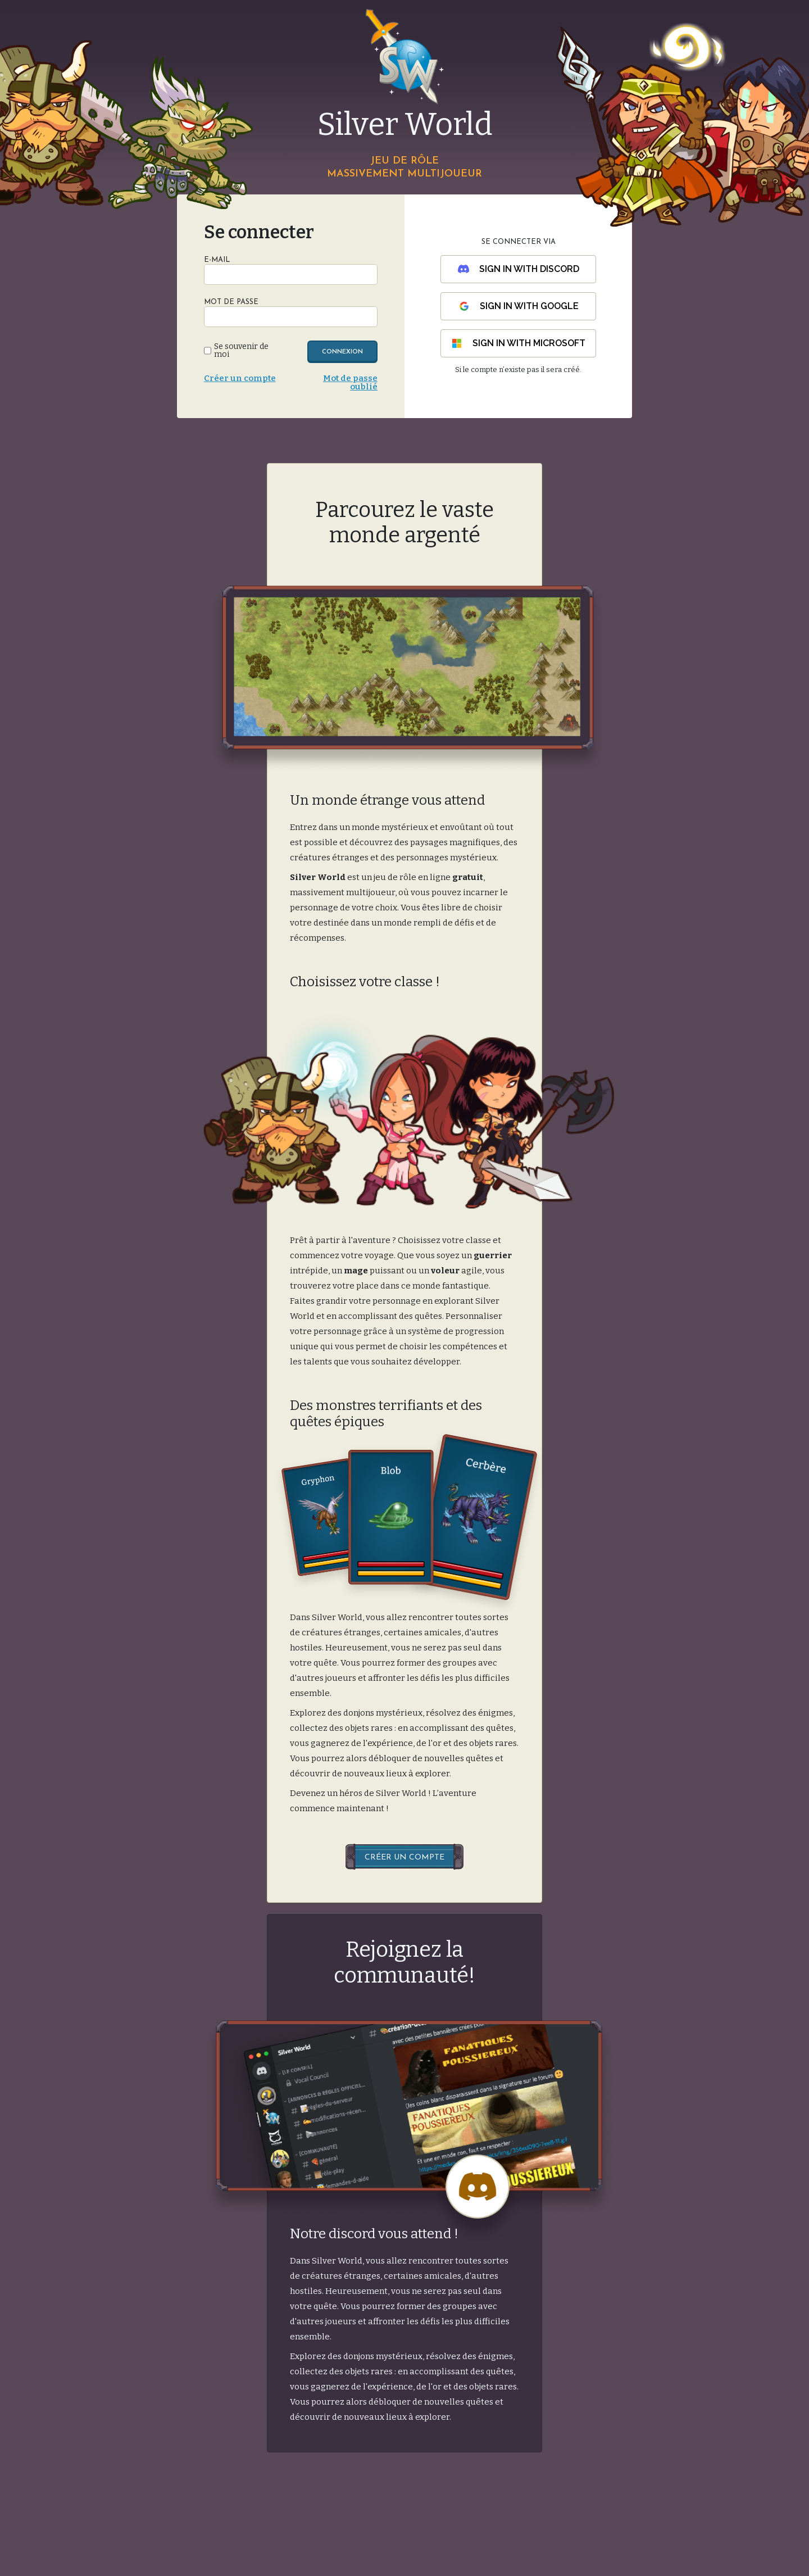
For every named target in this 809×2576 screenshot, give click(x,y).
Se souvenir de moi (241, 351)
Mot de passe (231, 302)
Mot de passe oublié (350, 382)
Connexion (342, 352)
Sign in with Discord (518, 269)
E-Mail (217, 260)
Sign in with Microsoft (518, 343)
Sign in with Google (518, 306)
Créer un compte (240, 378)
